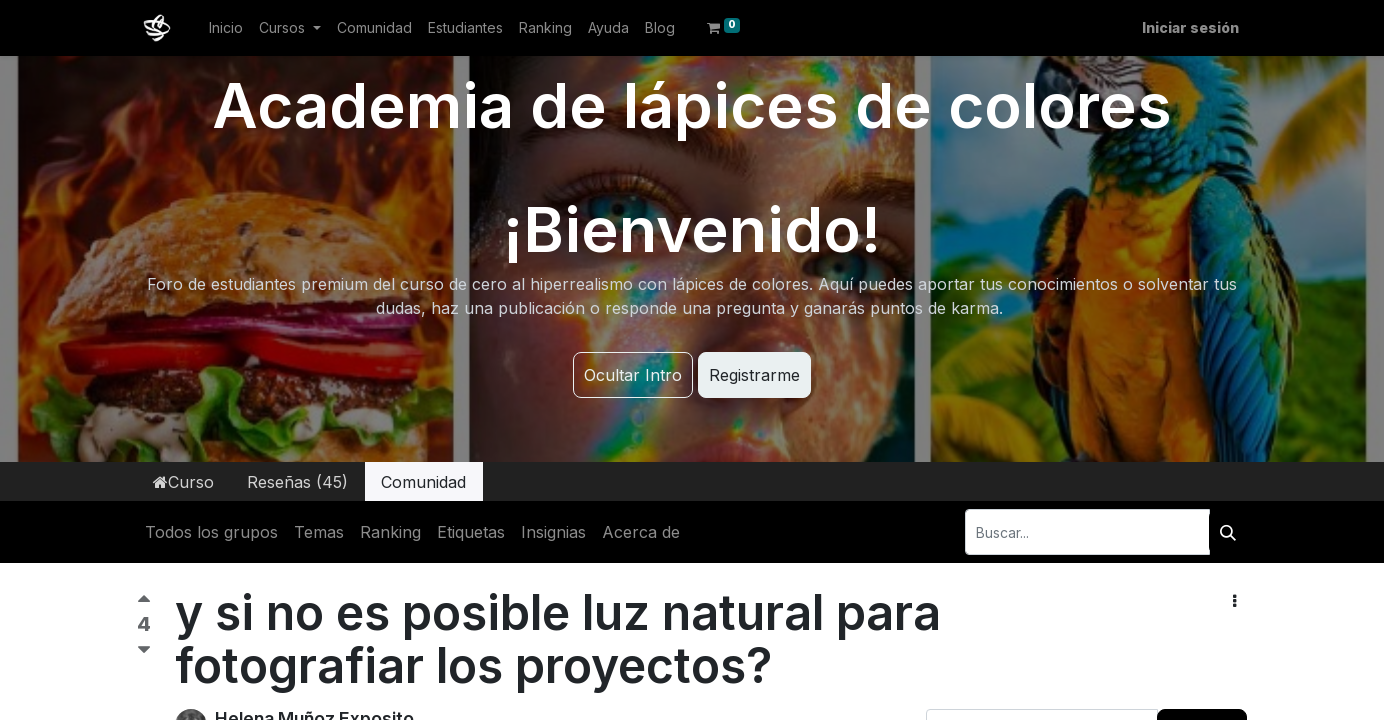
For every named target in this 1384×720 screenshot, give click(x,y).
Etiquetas (471, 532)
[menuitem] (226, 27)
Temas (319, 532)
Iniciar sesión (1190, 27)
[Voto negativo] (144, 650)
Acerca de (641, 532)
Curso (183, 482)
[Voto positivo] (144, 603)
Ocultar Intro (633, 375)
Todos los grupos (211, 532)
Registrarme (754, 375)
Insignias (553, 532)
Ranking (390, 532)
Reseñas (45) (297, 482)
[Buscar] (1228, 532)
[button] (1234, 601)
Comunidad (423, 482)
